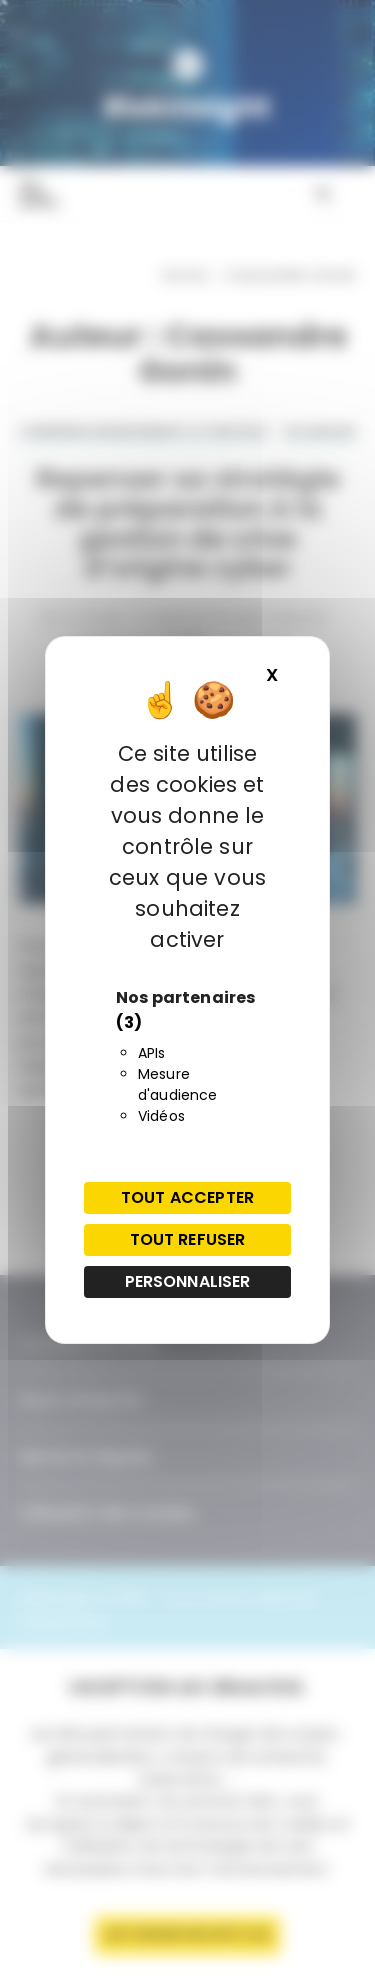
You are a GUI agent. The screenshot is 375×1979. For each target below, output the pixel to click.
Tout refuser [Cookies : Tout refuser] (188, 1239)
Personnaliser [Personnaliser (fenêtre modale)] (188, 1281)
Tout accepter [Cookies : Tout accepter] (187, 1197)
